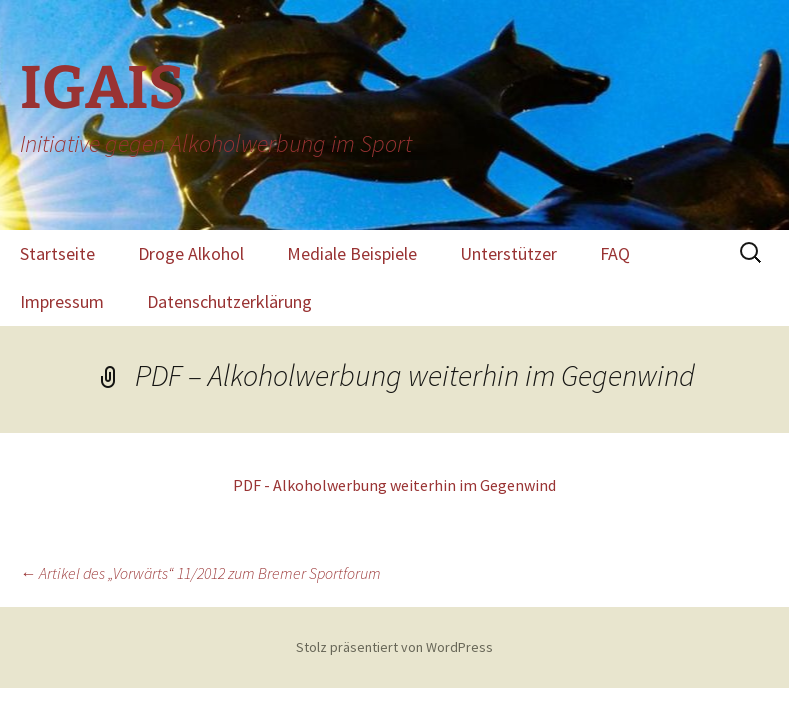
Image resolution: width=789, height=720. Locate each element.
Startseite (57, 253)
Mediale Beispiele (352, 253)
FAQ (615, 253)
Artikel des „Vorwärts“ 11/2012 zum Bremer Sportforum (200, 573)
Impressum (62, 301)
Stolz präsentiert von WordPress (394, 647)
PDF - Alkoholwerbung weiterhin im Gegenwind (394, 485)
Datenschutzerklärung (229, 301)
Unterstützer (508, 253)
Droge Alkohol (191, 253)
